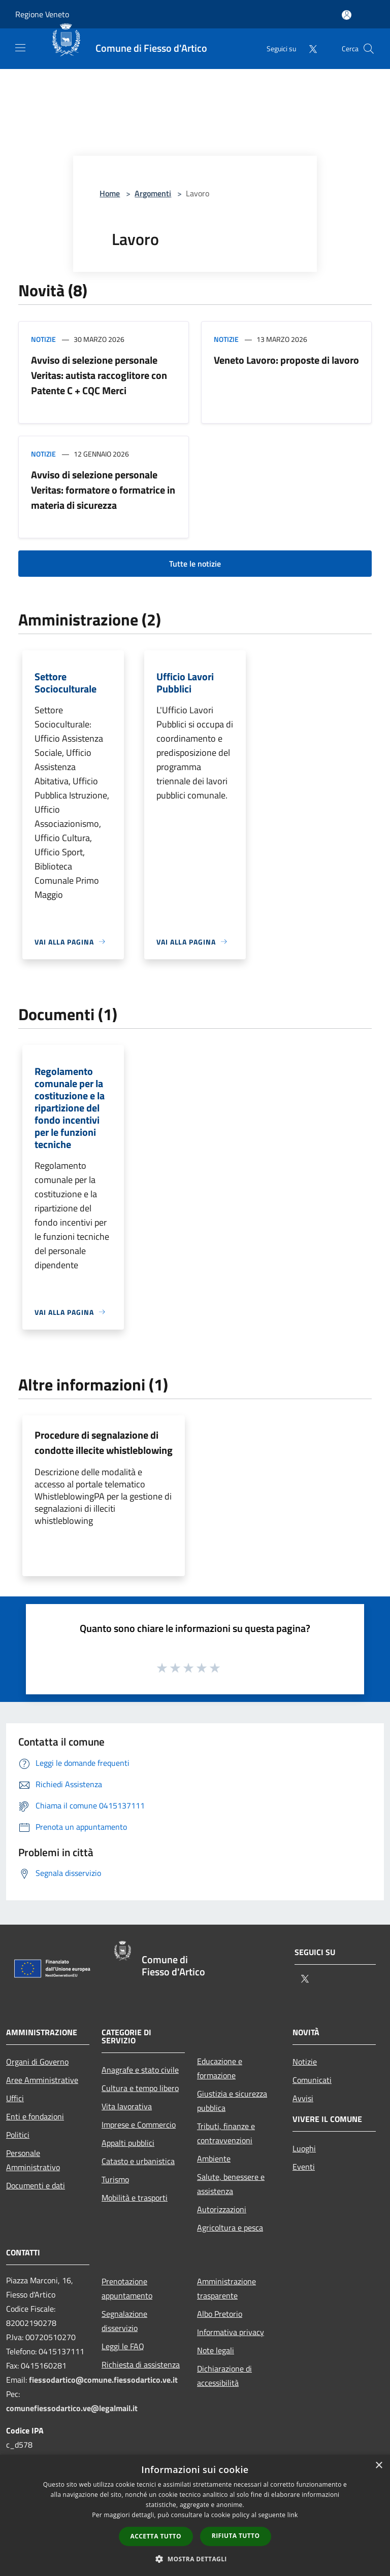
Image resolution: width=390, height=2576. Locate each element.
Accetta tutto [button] (156, 2536)
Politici (17, 2135)
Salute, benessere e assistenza (231, 2184)
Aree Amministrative (42, 2080)
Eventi (303, 2167)
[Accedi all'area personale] (347, 15)
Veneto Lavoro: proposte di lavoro (286, 360)
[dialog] (195, 2515)
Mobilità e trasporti (135, 2197)
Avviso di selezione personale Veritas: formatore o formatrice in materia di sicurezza (103, 490)
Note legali (215, 2350)
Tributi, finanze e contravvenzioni (226, 2133)
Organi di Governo (37, 2062)
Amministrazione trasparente (226, 2288)
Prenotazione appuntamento (127, 2288)
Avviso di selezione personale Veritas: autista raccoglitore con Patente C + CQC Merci (99, 375)
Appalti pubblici (128, 2143)
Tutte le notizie (195, 564)
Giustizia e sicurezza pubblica (232, 2100)
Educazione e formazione (219, 2068)
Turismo (115, 2179)
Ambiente (214, 2158)
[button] (195, 2559)
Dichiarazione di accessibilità (224, 2375)
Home (110, 193)
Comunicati (312, 2080)
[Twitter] (309, 48)
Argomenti (153, 193)
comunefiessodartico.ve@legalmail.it (72, 2408)
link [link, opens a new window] (292, 2515)
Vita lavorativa (127, 2106)
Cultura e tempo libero (140, 2088)
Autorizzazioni (221, 2209)
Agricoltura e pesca (230, 2227)
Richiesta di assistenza (141, 2364)
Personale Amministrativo (33, 2160)
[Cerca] (369, 49)
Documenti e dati (35, 2185)
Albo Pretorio (219, 2314)
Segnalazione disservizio (124, 2321)
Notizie (43, 339)
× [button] (378, 2465)
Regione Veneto (42, 14)
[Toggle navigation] (20, 48)
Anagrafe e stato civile (140, 2070)
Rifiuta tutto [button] (236, 2535)
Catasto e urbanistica (138, 2161)
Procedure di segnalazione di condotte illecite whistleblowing (104, 1442)
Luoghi (304, 2148)
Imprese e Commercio (139, 2124)
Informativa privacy (230, 2332)
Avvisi (302, 2098)
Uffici (15, 2098)
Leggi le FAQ (123, 2346)
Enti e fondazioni (35, 2116)
